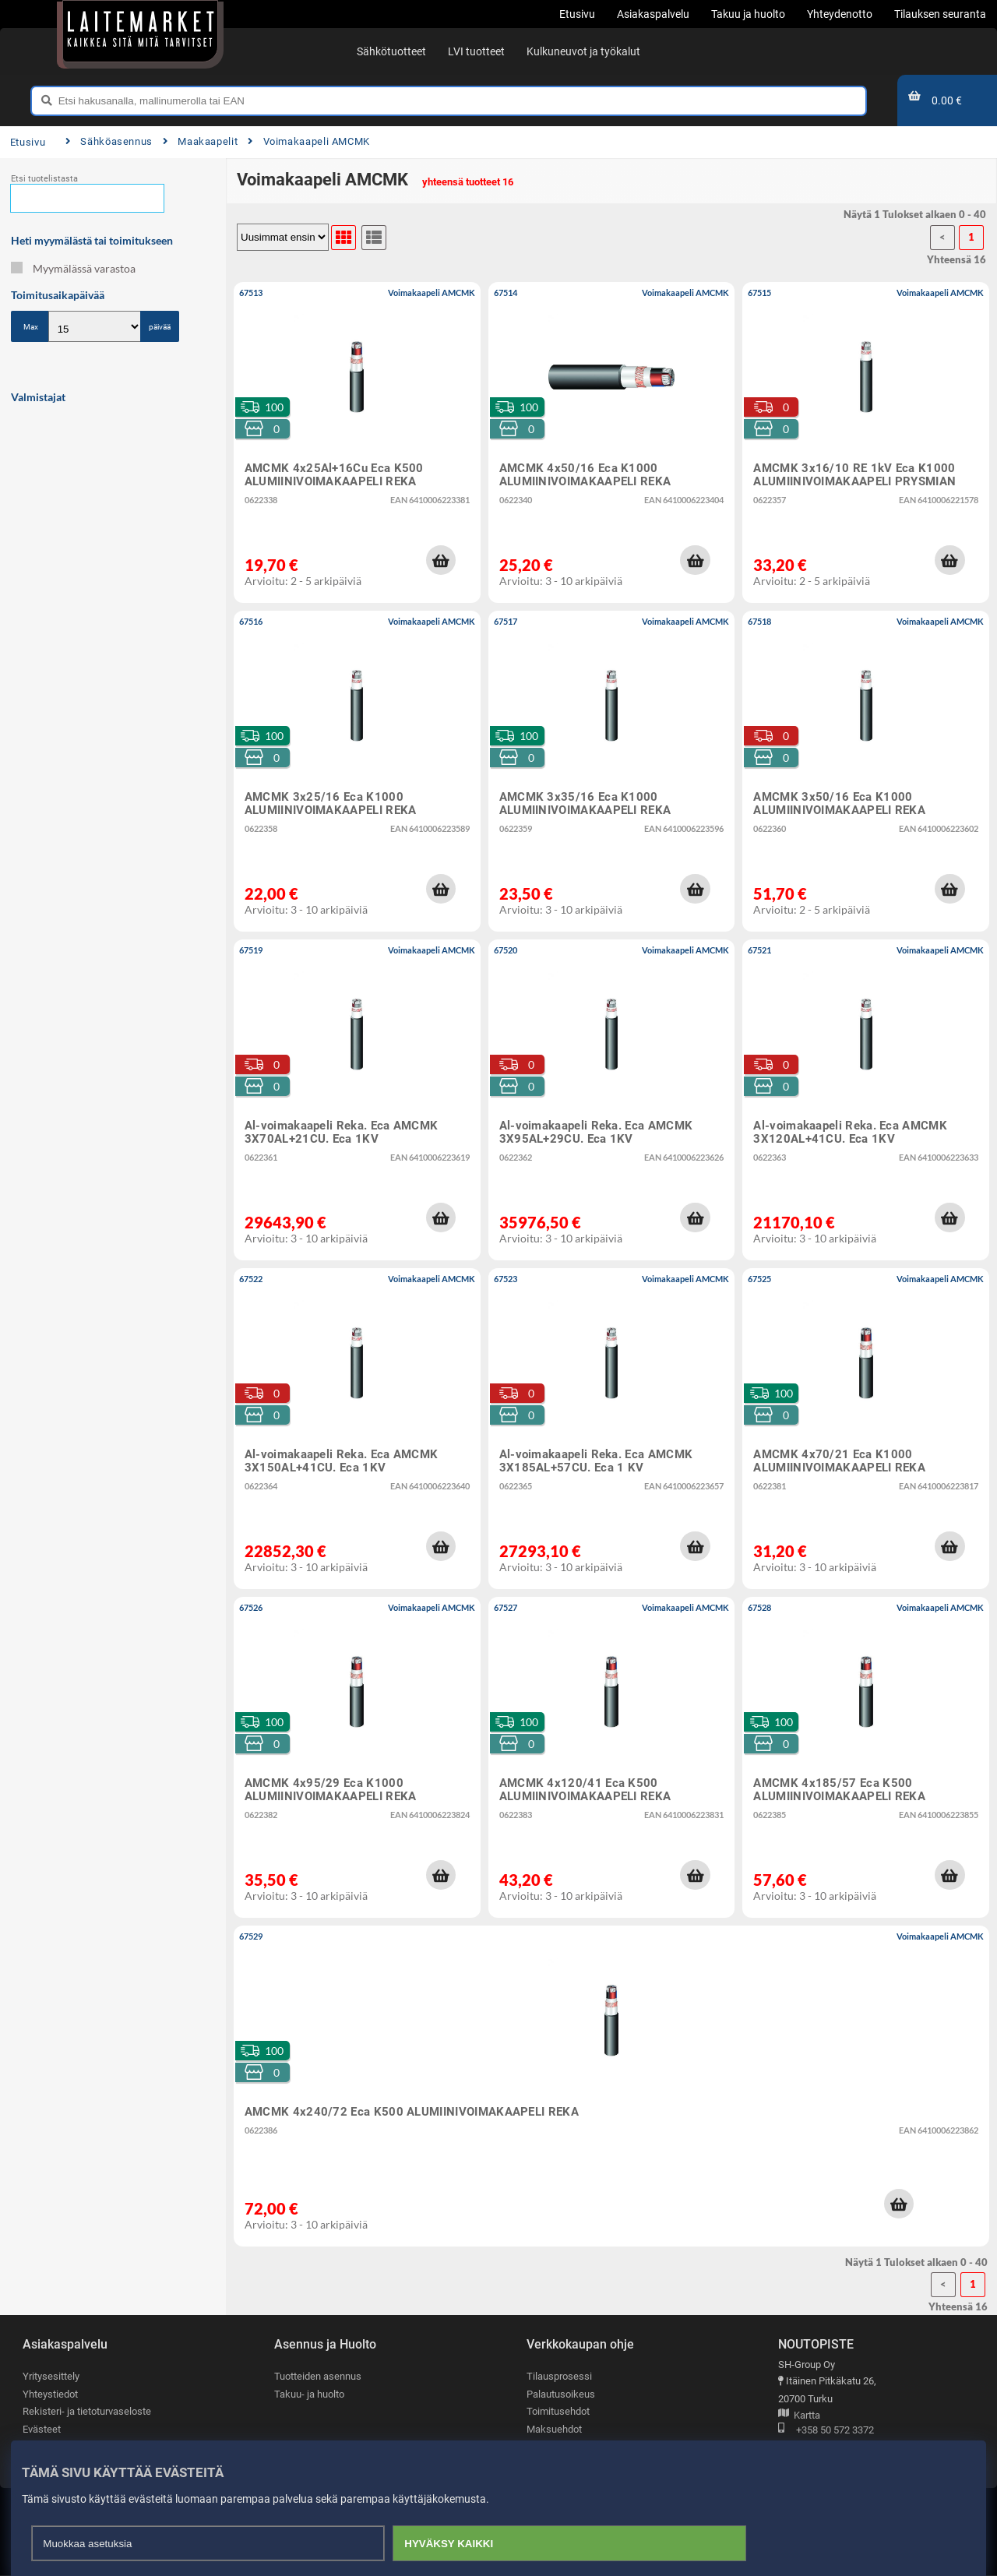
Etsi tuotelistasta (44, 179)
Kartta (799, 2416)
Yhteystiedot (50, 2394)
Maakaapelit (200, 141)
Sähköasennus (109, 141)
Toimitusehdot (558, 2411)
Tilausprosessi (559, 2376)
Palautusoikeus (561, 2394)
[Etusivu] (140, 31)
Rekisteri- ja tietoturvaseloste (87, 2411)
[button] (441, 560)
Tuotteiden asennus (317, 2376)
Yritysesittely (51, 2376)
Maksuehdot (554, 2429)
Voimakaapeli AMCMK (309, 141)
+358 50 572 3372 (826, 2430)
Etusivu (27, 142)
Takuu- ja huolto (309, 2394)
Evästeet (42, 2429)
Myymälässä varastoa (73, 268)
